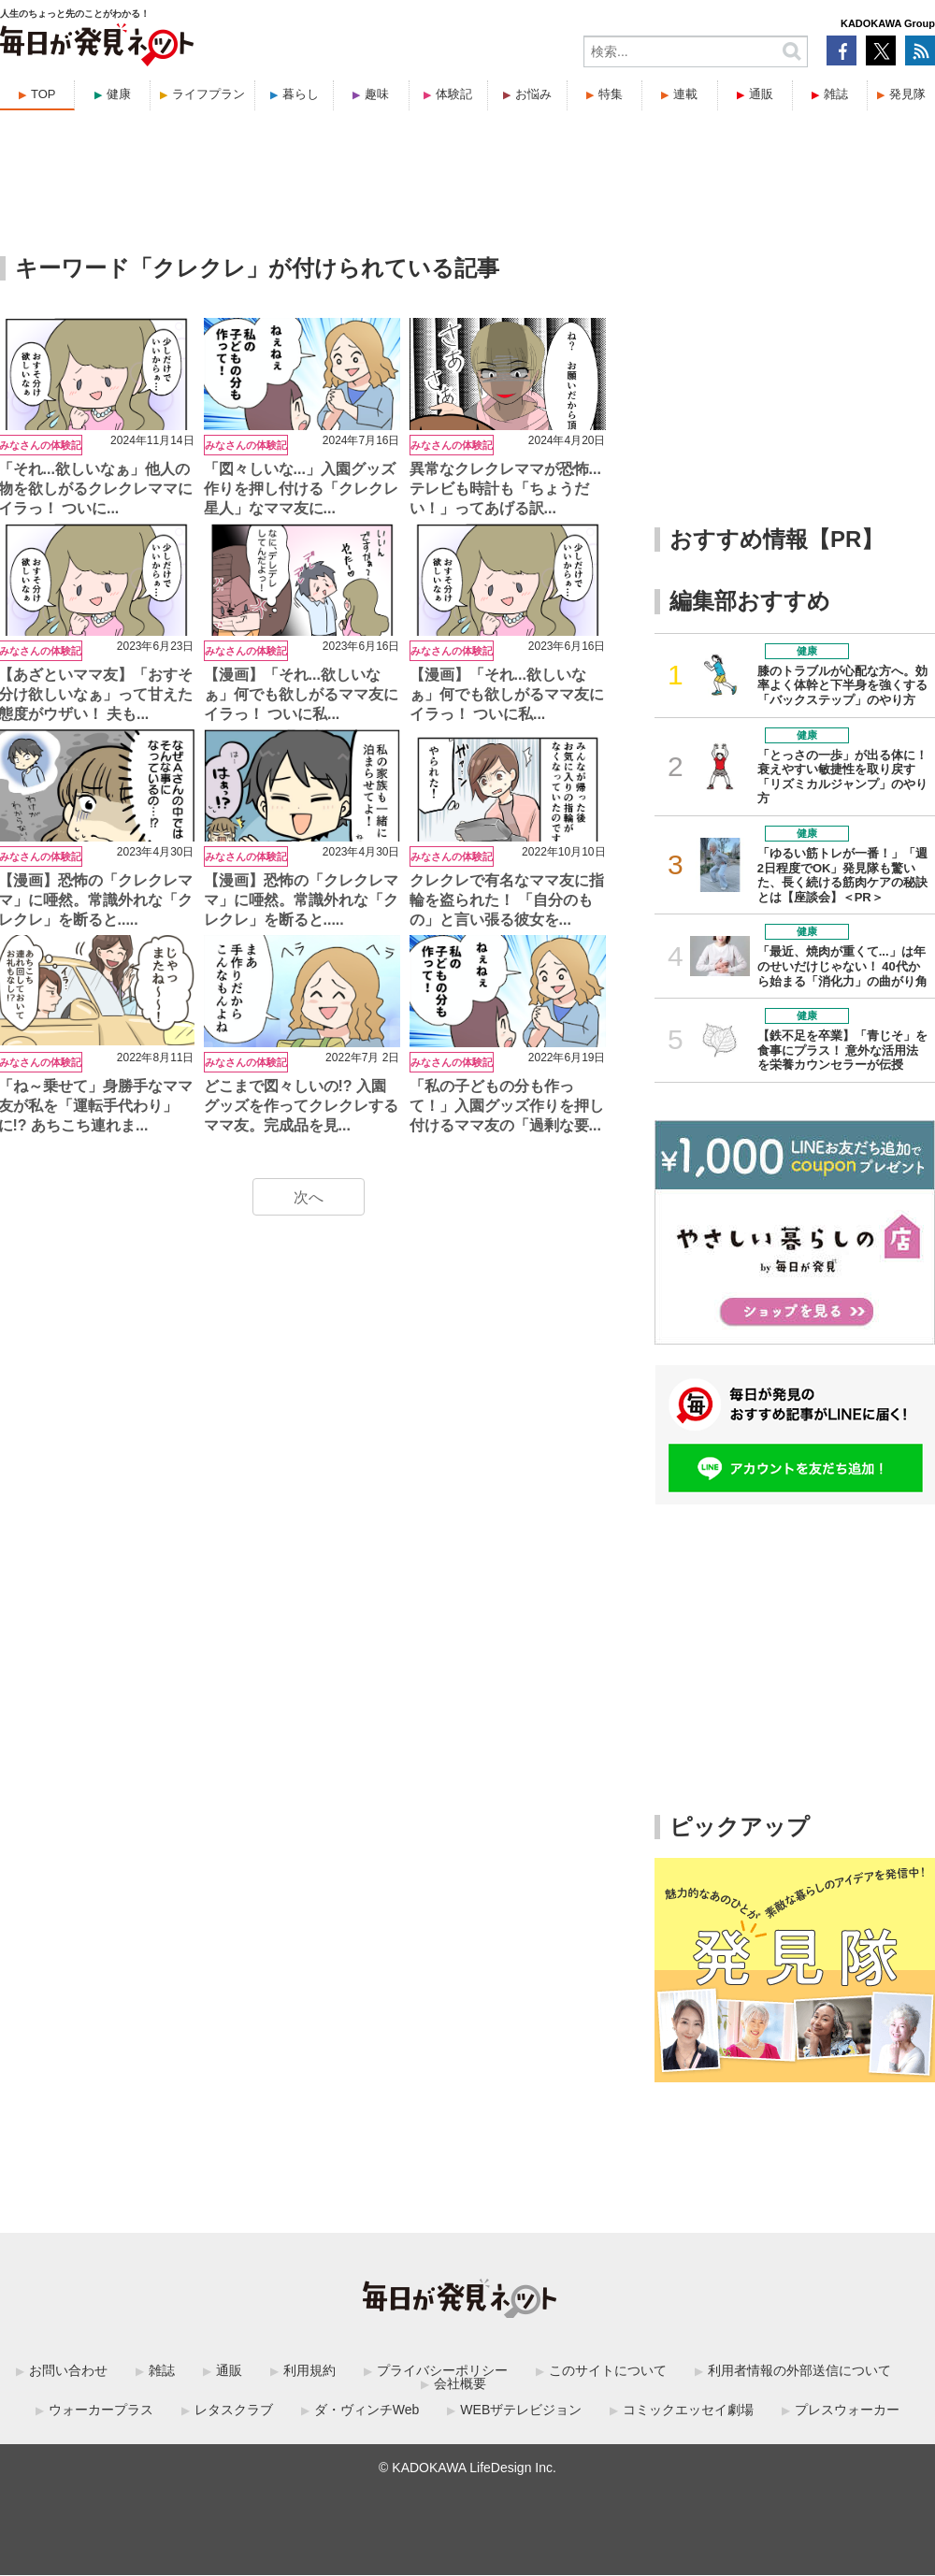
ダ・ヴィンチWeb (367, 2409)
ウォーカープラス (101, 2409)
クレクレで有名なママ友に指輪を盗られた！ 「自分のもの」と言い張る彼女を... (507, 900)
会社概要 (460, 2383)
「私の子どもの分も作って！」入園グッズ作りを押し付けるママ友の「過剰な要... (507, 1105)
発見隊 (907, 94)
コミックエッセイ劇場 (688, 2409)
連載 (685, 94)
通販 (761, 94)
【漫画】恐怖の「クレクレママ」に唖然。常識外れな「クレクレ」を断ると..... (301, 900)
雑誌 (836, 94)
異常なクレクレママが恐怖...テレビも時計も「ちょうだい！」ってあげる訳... (505, 488)
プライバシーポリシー (442, 2370)
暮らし (300, 94)
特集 (610, 94)
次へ (309, 1197)
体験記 (454, 94)
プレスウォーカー (847, 2409)
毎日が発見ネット (108, 44)
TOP (43, 94)
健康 (119, 94)
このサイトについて (608, 2370)
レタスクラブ (233, 2409)
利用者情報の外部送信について (799, 2370)
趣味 (377, 94)
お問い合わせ (68, 2370)
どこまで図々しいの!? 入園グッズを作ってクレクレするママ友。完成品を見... (301, 1105)
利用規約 (309, 2370)
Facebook (841, 50)
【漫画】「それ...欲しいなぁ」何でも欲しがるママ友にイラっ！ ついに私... (301, 694)
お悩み (533, 94)
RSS (920, 50)
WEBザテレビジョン (521, 2409)
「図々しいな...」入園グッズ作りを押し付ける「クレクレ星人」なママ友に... (301, 488)
